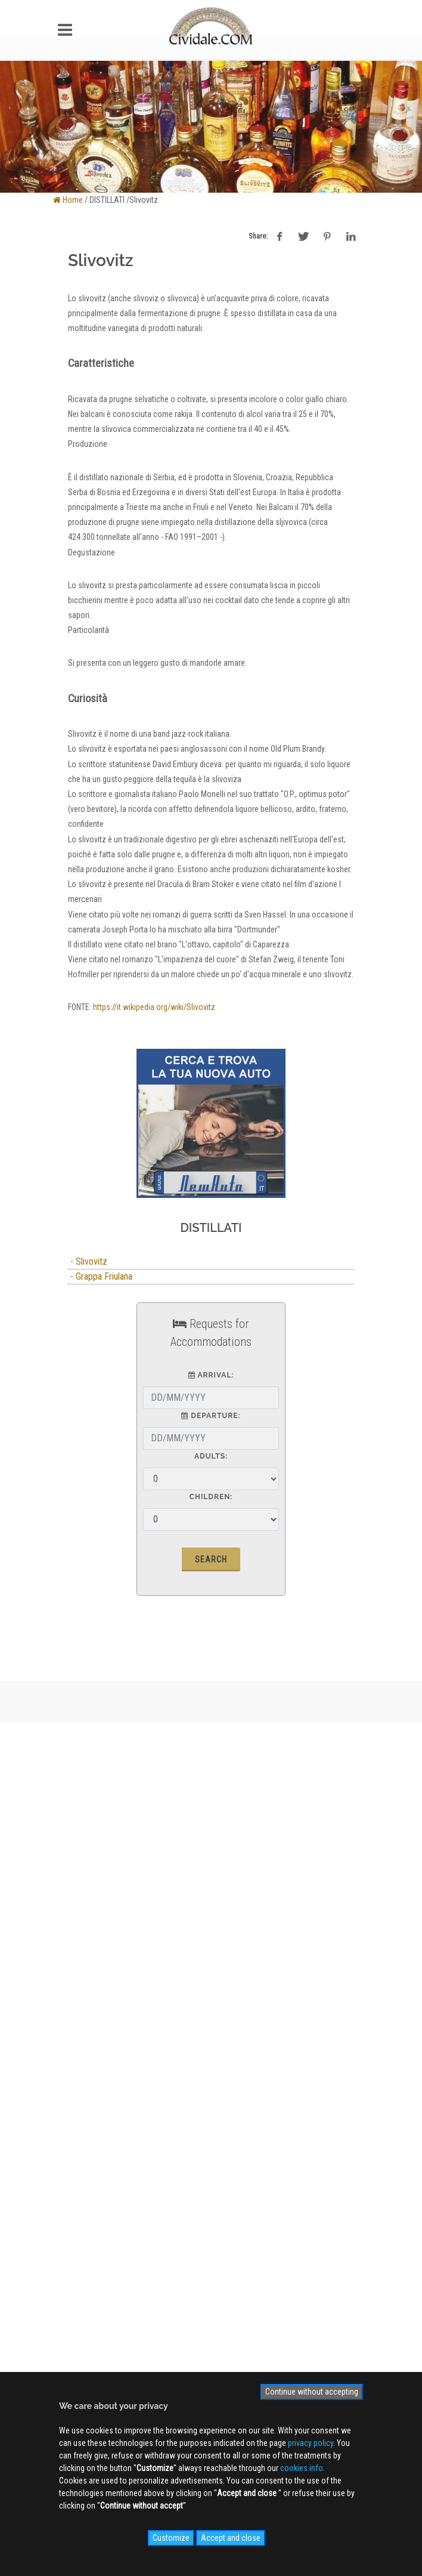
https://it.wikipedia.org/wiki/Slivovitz (154, 1007)
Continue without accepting (311, 2391)
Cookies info (90, 2028)
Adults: (211, 1456)
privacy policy (310, 2443)
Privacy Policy (92, 2011)
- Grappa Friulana (100, 1276)
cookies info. (302, 2468)
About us (84, 1959)
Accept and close (230, 2538)
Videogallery (89, 2153)
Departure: (210, 1415)
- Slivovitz (87, 1261)
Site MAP (89, 2045)
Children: (211, 1497)
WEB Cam (85, 2118)
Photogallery (90, 2136)
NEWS (79, 2170)
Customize (171, 2538)
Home (68, 200)
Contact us (87, 1994)
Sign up (211, 2234)
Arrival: (211, 1375)
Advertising (88, 1976)
